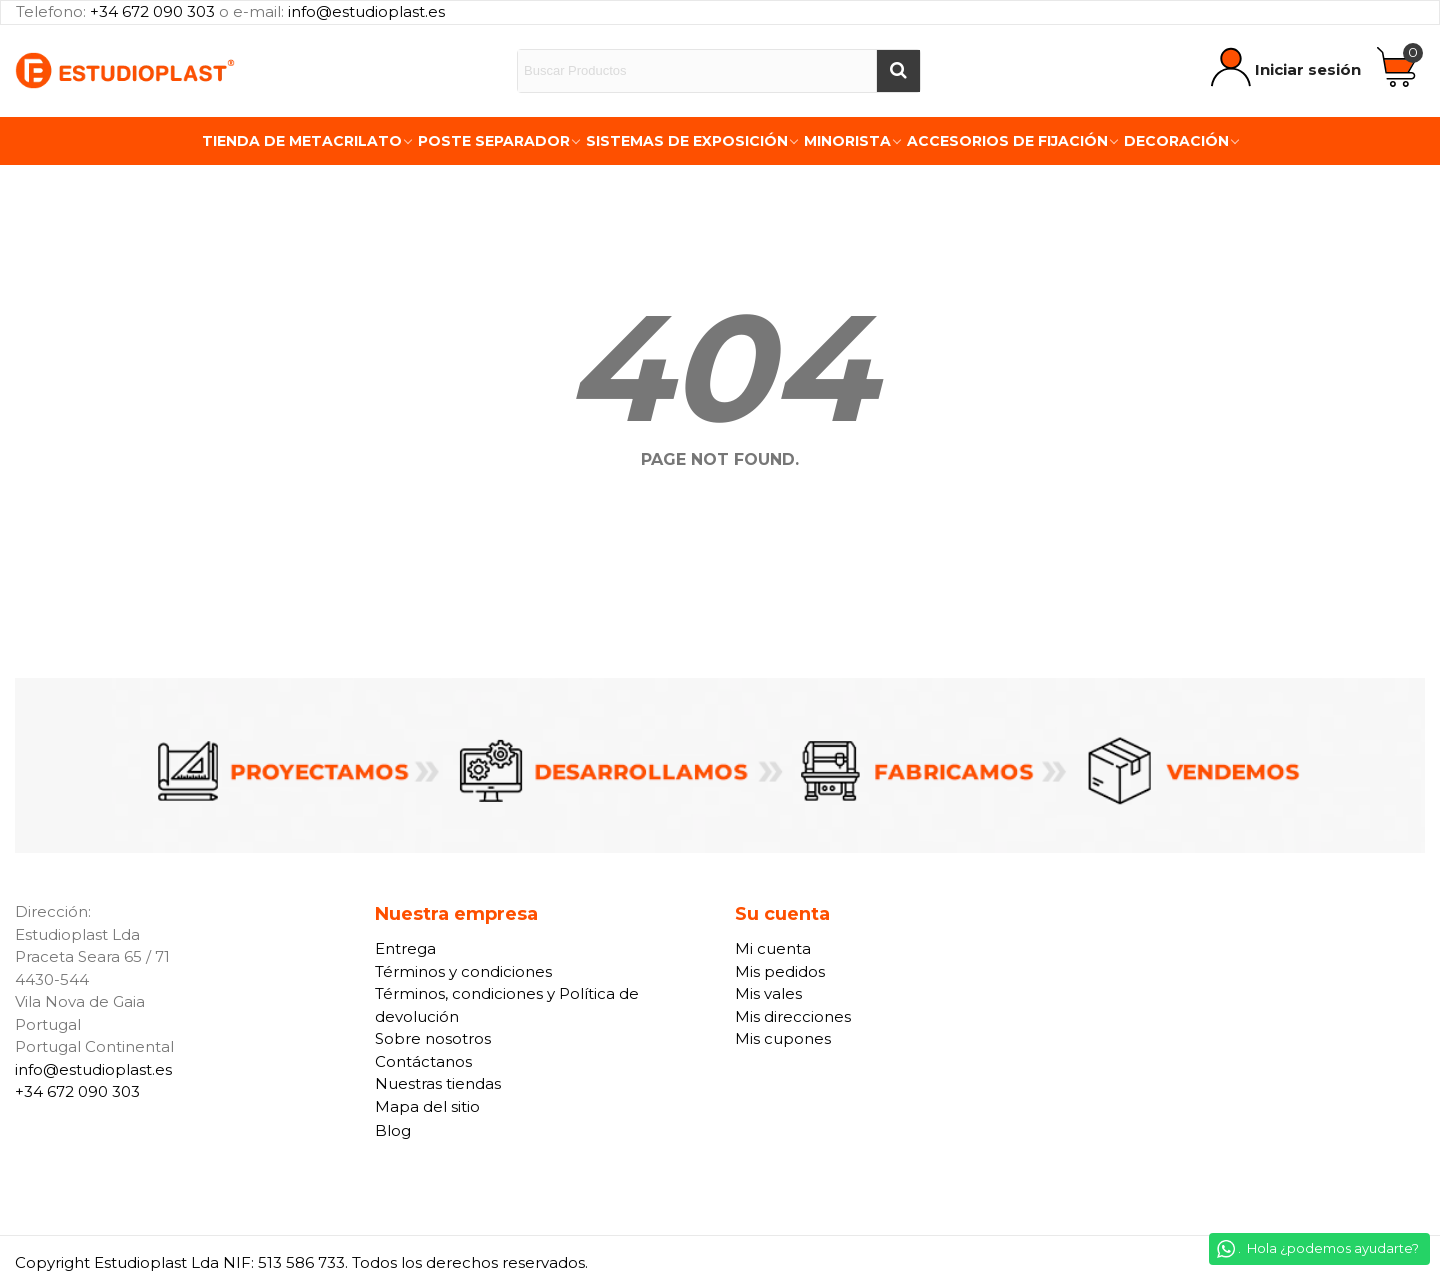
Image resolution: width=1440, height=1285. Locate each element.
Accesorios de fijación (1007, 141)
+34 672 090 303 (152, 11)
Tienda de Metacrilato (302, 141)
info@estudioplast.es (366, 11)
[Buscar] (898, 71)
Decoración (1176, 141)
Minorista (847, 141)
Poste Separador (494, 141)
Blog (393, 1130)
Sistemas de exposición (687, 141)
